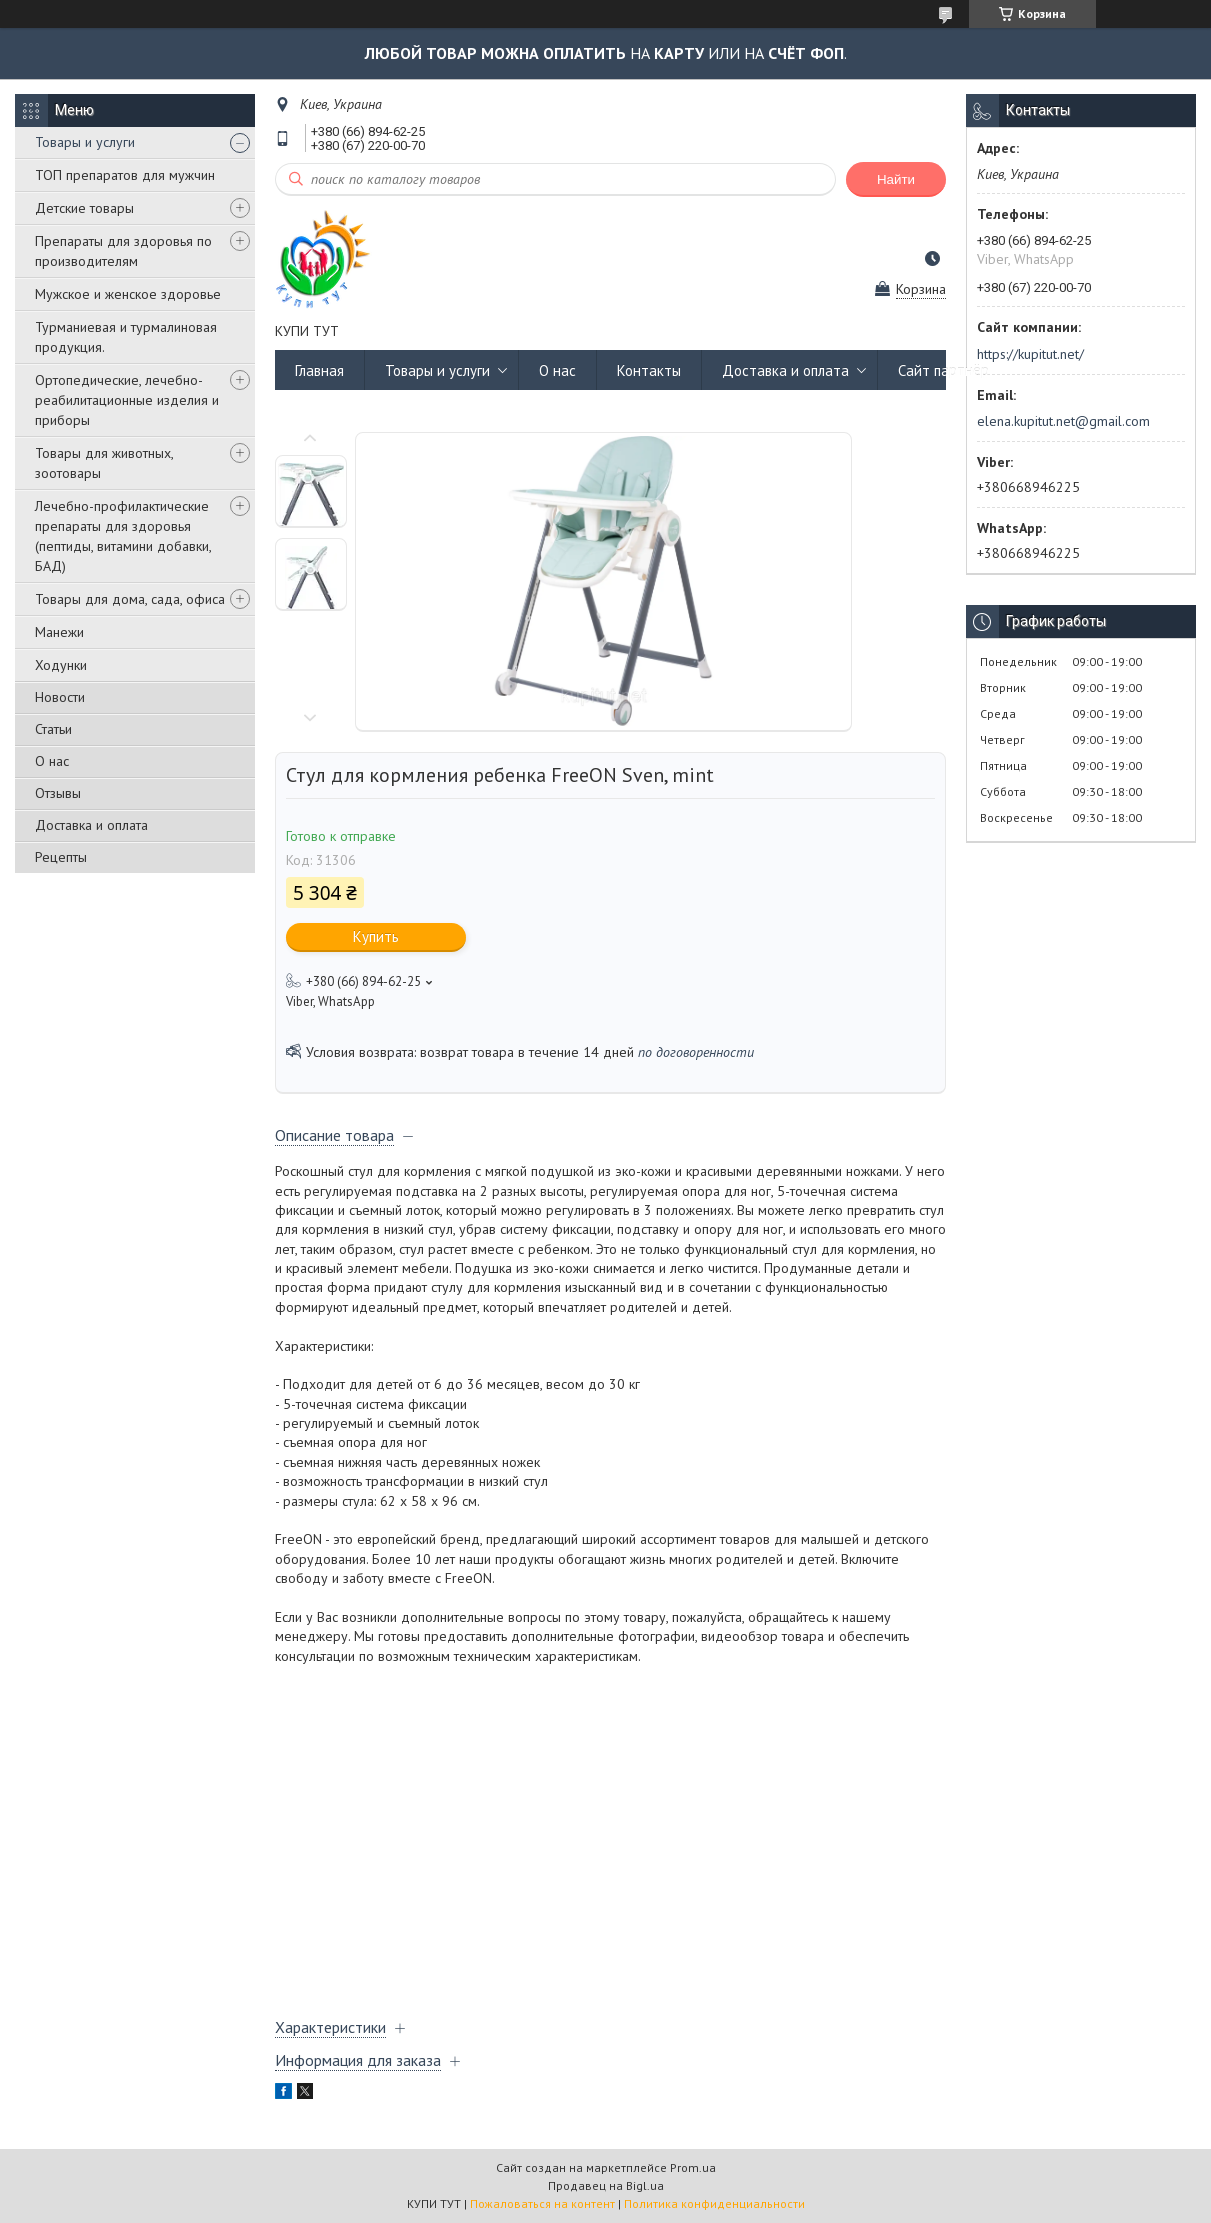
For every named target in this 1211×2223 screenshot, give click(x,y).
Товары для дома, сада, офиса (130, 599)
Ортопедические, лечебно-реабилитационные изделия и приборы (127, 400)
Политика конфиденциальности (714, 2203)
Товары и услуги (85, 142)
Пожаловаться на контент (542, 2203)
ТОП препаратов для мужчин (125, 175)
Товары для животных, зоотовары (104, 463)
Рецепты (61, 857)
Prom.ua (693, 2167)
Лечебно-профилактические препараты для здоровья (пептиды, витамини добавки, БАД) (123, 536)
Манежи (59, 632)
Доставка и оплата (91, 825)
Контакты (649, 370)
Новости (60, 697)
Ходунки (61, 665)
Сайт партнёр (943, 370)
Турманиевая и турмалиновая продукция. (126, 337)
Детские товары (84, 208)
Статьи (53, 729)
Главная (319, 370)
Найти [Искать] (896, 179)
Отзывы (58, 793)
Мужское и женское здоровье (128, 294)
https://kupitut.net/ (1030, 354)
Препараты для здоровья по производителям (123, 251)
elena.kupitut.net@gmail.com (1063, 421)
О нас (52, 761)
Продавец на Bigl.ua (606, 2185)
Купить (376, 936)
